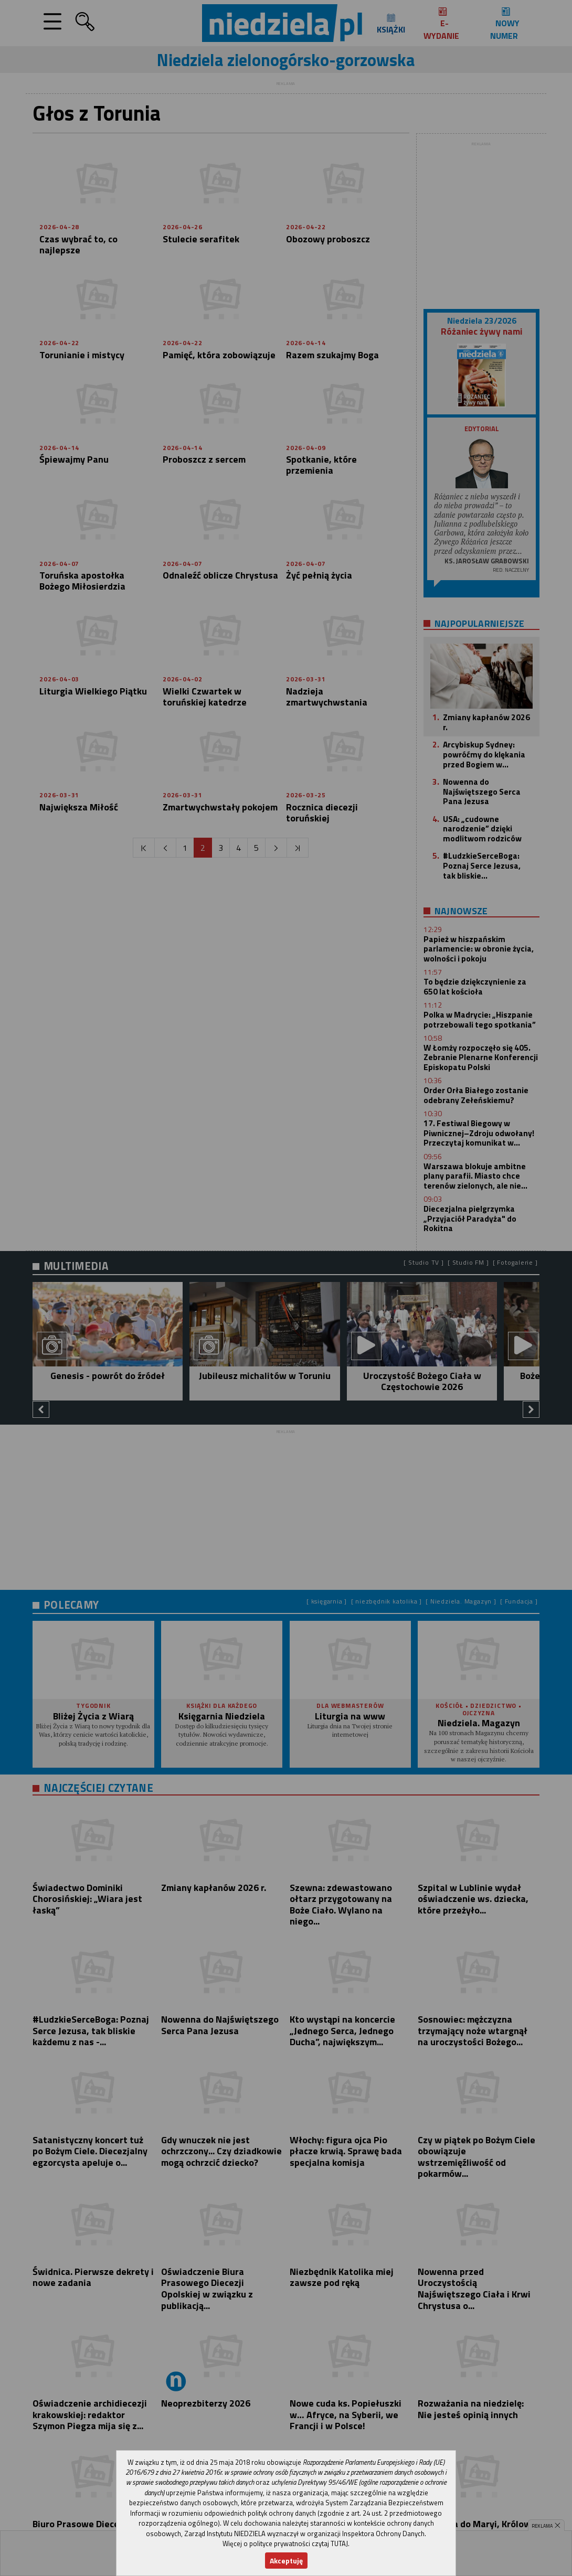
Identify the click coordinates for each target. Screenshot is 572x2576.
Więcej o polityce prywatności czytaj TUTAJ (285, 2543)
